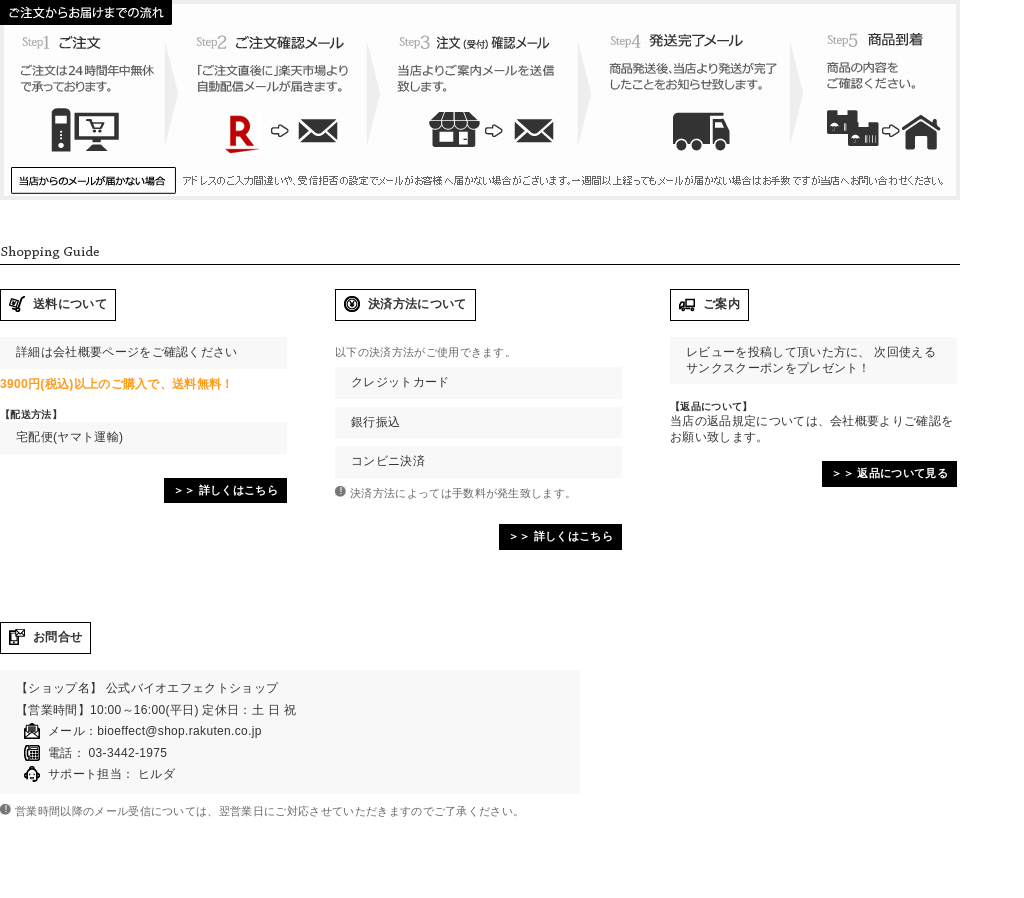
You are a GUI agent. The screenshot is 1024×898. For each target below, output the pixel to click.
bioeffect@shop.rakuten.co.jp (179, 731)
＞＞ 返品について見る (889, 473)
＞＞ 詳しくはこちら (225, 490)
